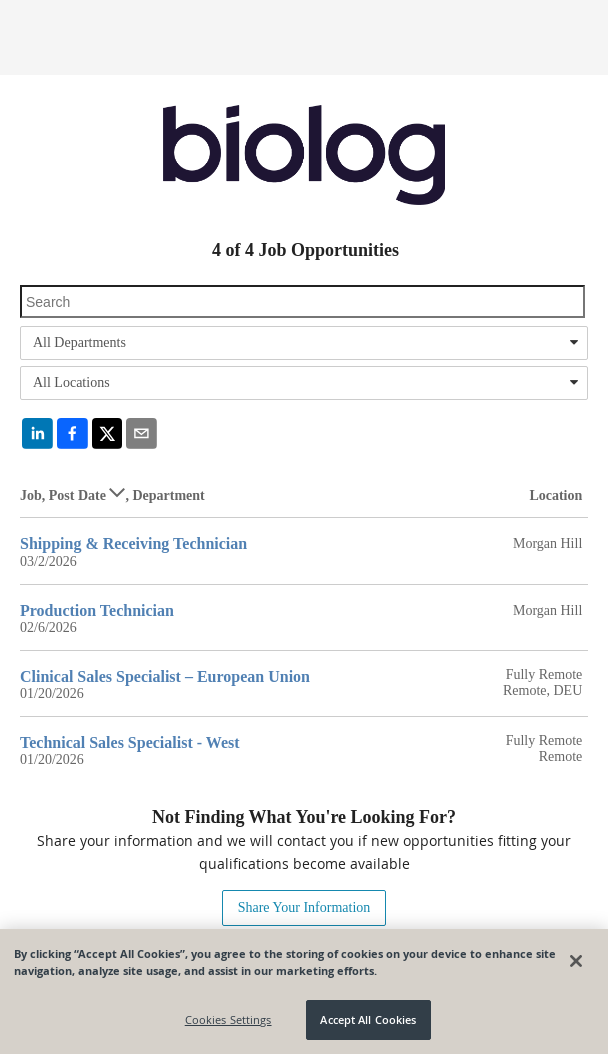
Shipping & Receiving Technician (133, 543)
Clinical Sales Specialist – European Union (165, 676)
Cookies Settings (228, 1019)
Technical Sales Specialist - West (130, 742)
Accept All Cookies (368, 1019)
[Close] (576, 961)
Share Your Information (304, 907)
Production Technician (97, 610)
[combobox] (304, 343)
